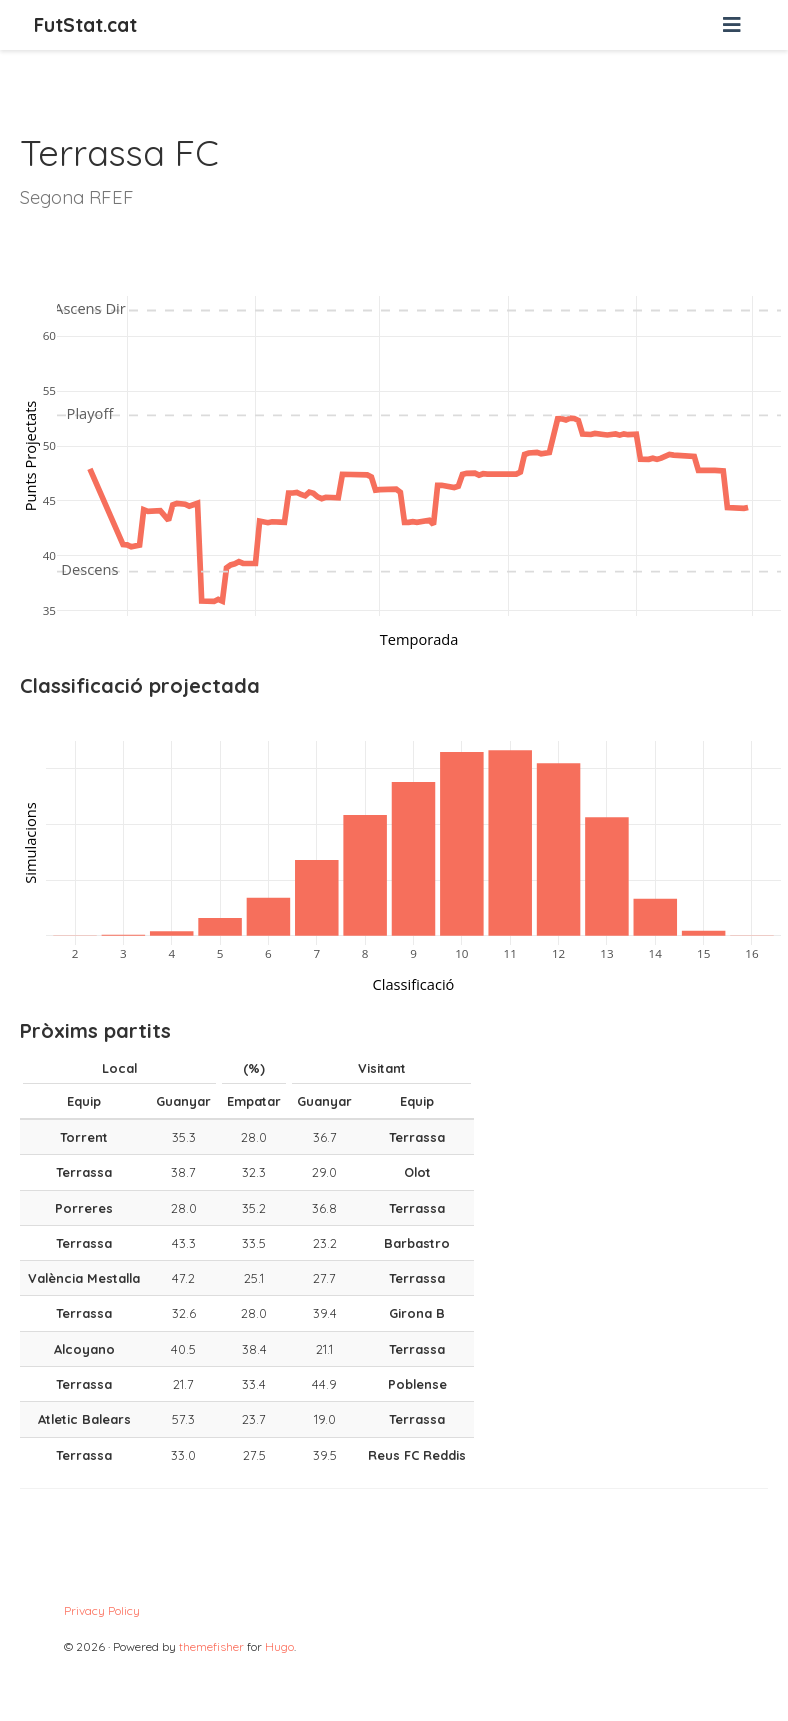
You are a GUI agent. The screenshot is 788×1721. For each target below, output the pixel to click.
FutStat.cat (85, 25)
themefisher (211, 1646)
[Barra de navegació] (732, 25)
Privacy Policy (102, 1610)
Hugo (279, 1646)
